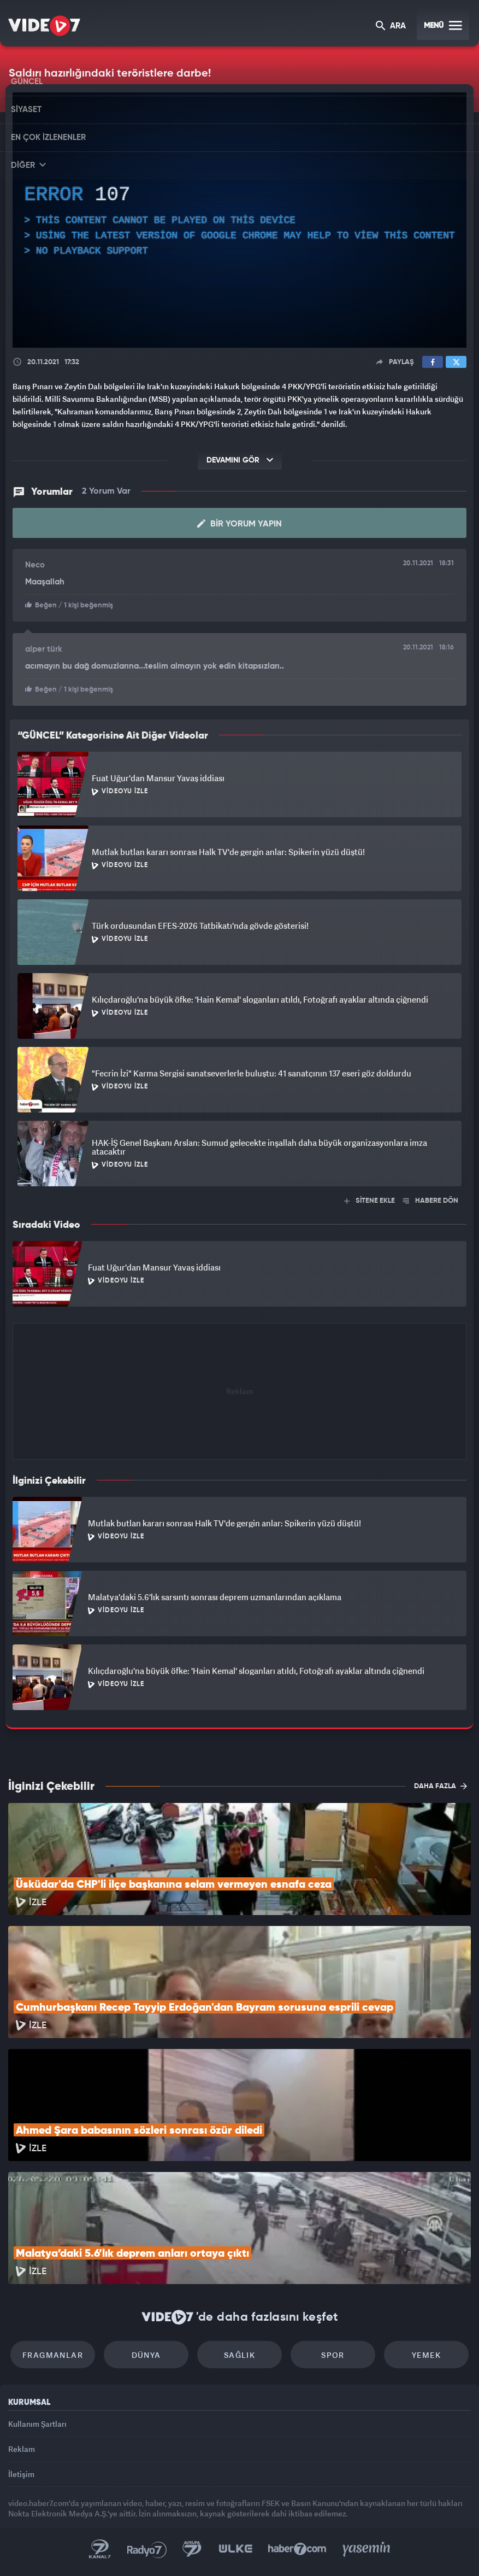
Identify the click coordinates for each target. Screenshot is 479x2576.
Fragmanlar (52, 2355)
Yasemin (366, 2549)
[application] (239, 220)
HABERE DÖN (430, 1200)
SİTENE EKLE (369, 1200)
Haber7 (297, 2549)
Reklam (21, 2449)
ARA (391, 26)
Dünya (146, 2355)
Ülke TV (235, 2549)
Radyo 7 (147, 2549)
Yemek (426, 2355)
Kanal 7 (99, 2549)
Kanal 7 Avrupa (192, 2549)
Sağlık (239, 2355)
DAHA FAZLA (440, 1786)
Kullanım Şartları (37, 2424)
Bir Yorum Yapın (239, 523)
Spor (333, 2355)
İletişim (21, 2474)
